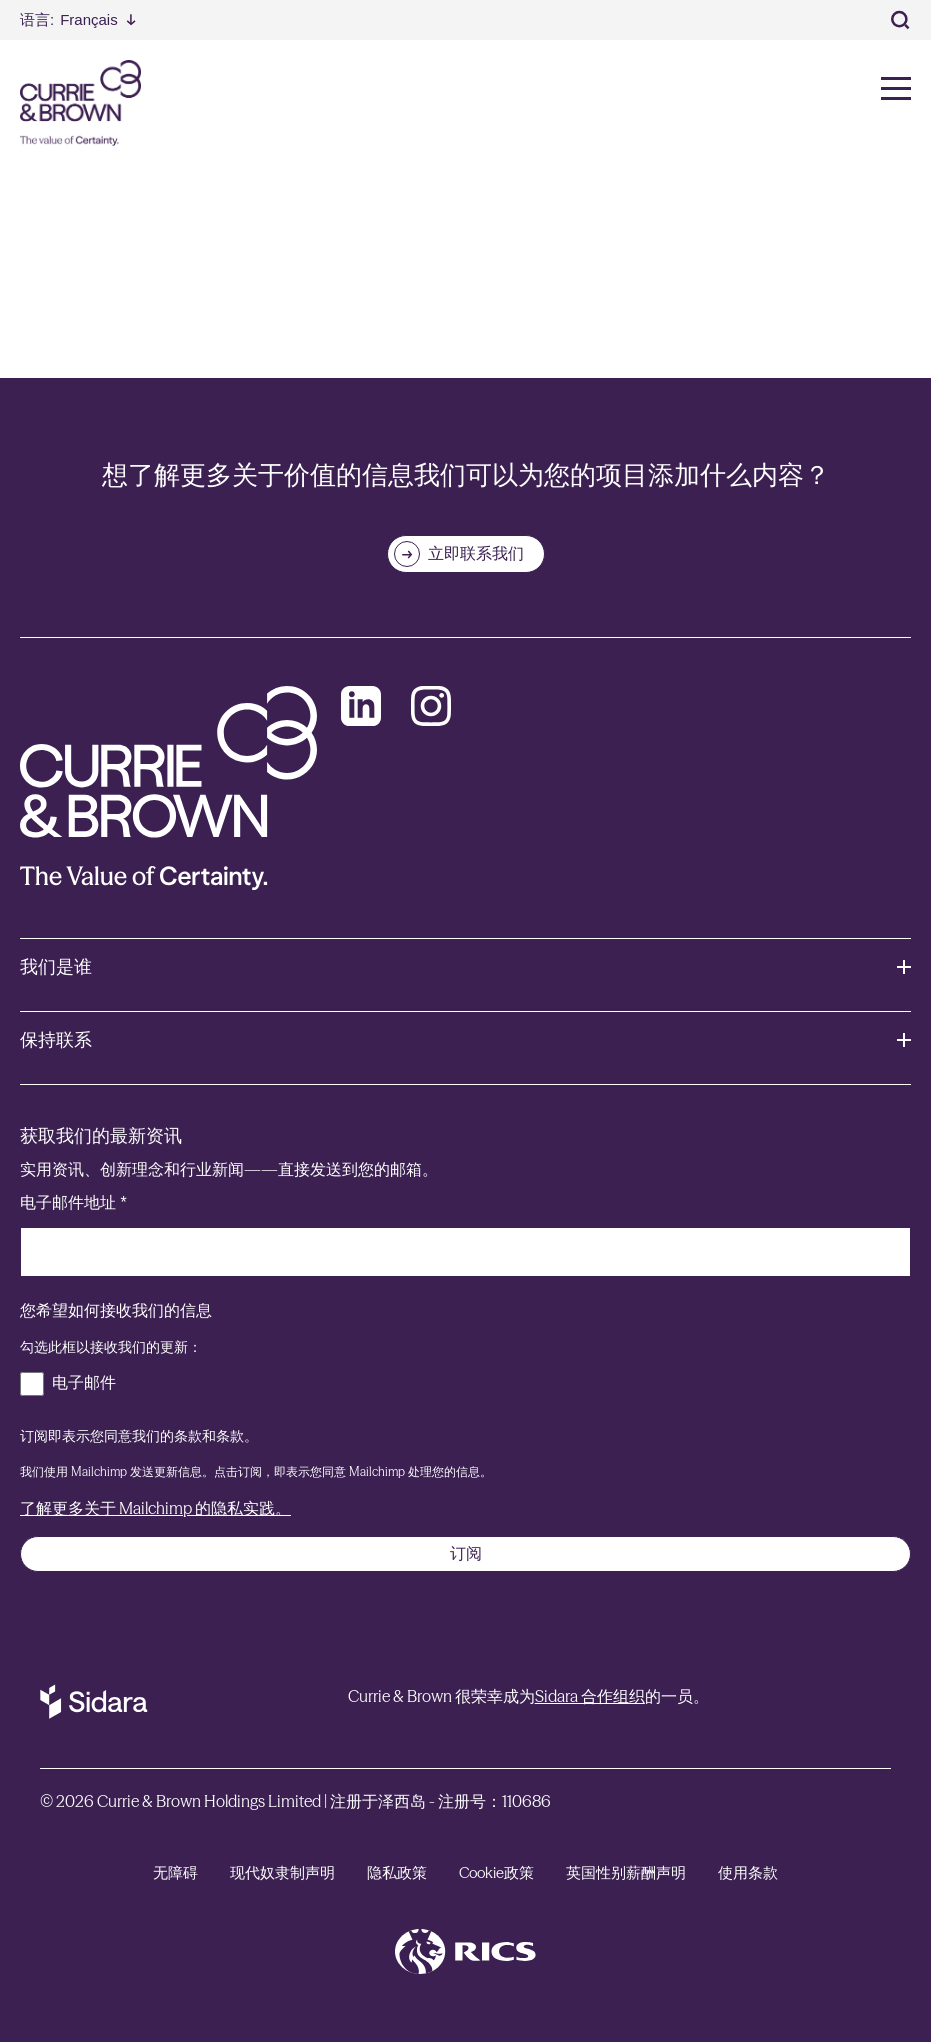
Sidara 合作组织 (590, 1696)
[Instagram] (431, 706)
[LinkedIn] (361, 706)
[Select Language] (78, 19)
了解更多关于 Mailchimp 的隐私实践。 (155, 1508)
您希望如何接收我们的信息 (116, 1310)
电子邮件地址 (73, 1202)
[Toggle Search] (901, 20)
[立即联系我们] (466, 554)
